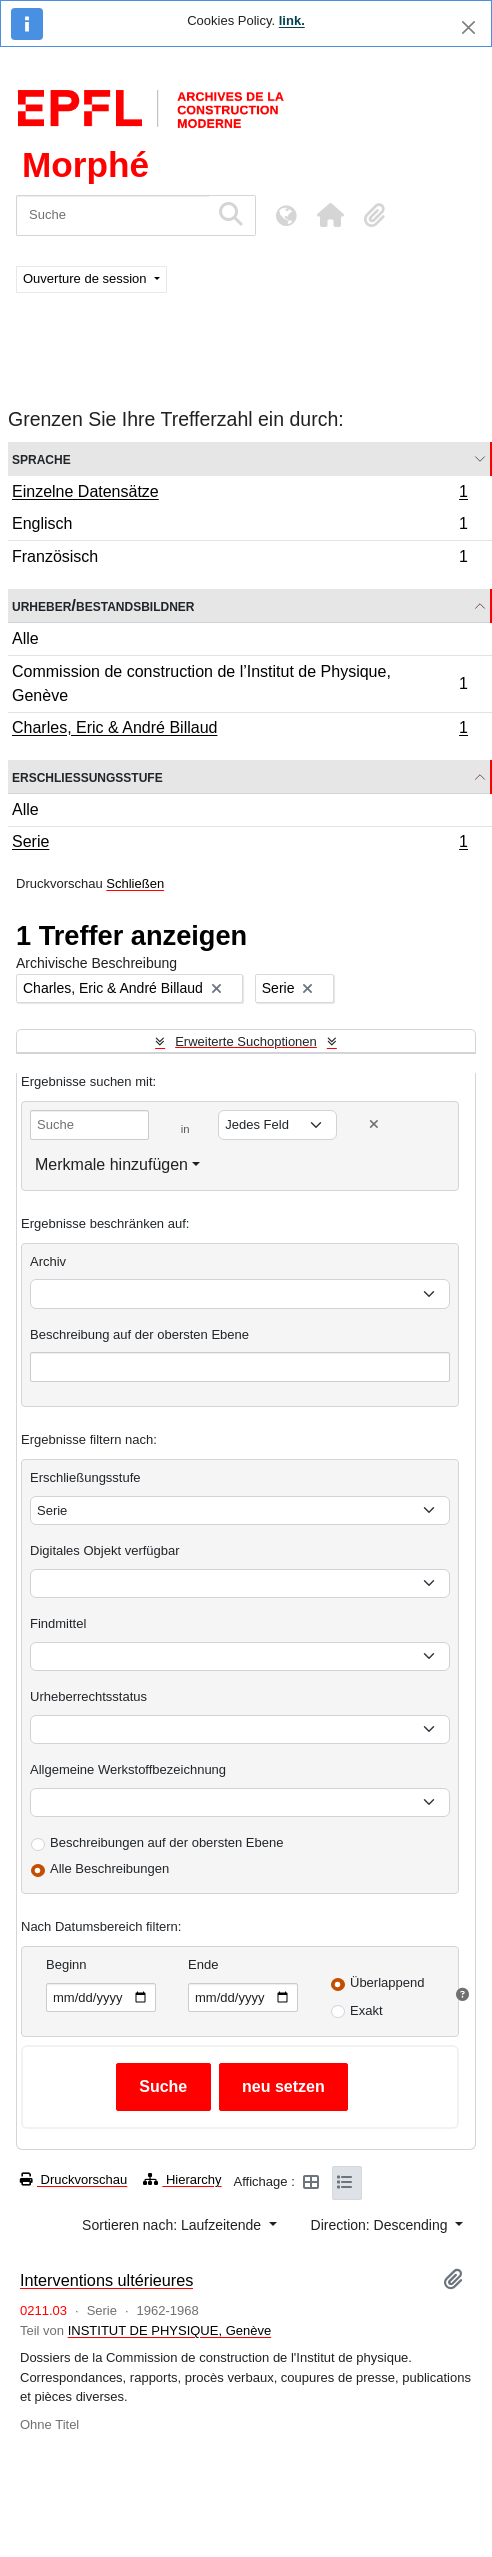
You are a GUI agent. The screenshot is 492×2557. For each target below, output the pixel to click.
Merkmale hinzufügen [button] (111, 1164)
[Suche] (112, 215)
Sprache (41, 458)
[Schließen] (468, 27)
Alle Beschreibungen (109, 1868)
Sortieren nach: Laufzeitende (173, 2225)
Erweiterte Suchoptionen (246, 1041)
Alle (25, 638)
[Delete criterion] (374, 1124)
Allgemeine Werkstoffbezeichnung (128, 1769)
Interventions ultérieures (106, 2280)
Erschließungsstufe (87, 776)
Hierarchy (182, 2179)
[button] (330, 215)
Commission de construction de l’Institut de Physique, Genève (239, 683)
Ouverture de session (86, 278)
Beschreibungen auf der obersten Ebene (166, 1842)
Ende (203, 1964)
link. (292, 20)
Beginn (66, 1964)
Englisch (239, 526)
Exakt (366, 2010)
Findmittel (58, 1623)
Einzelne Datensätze (239, 494)
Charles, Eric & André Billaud (239, 730)
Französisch (239, 559)
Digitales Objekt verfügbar (105, 1550)
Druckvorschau (73, 2179)
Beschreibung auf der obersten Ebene (139, 1334)
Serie (239, 844)
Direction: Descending (381, 2225)
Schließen (135, 883)
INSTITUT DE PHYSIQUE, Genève (169, 2330)
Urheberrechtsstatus (88, 1696)
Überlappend (387, 1982)
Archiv (48, 1261)
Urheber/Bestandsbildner (103, 605)
